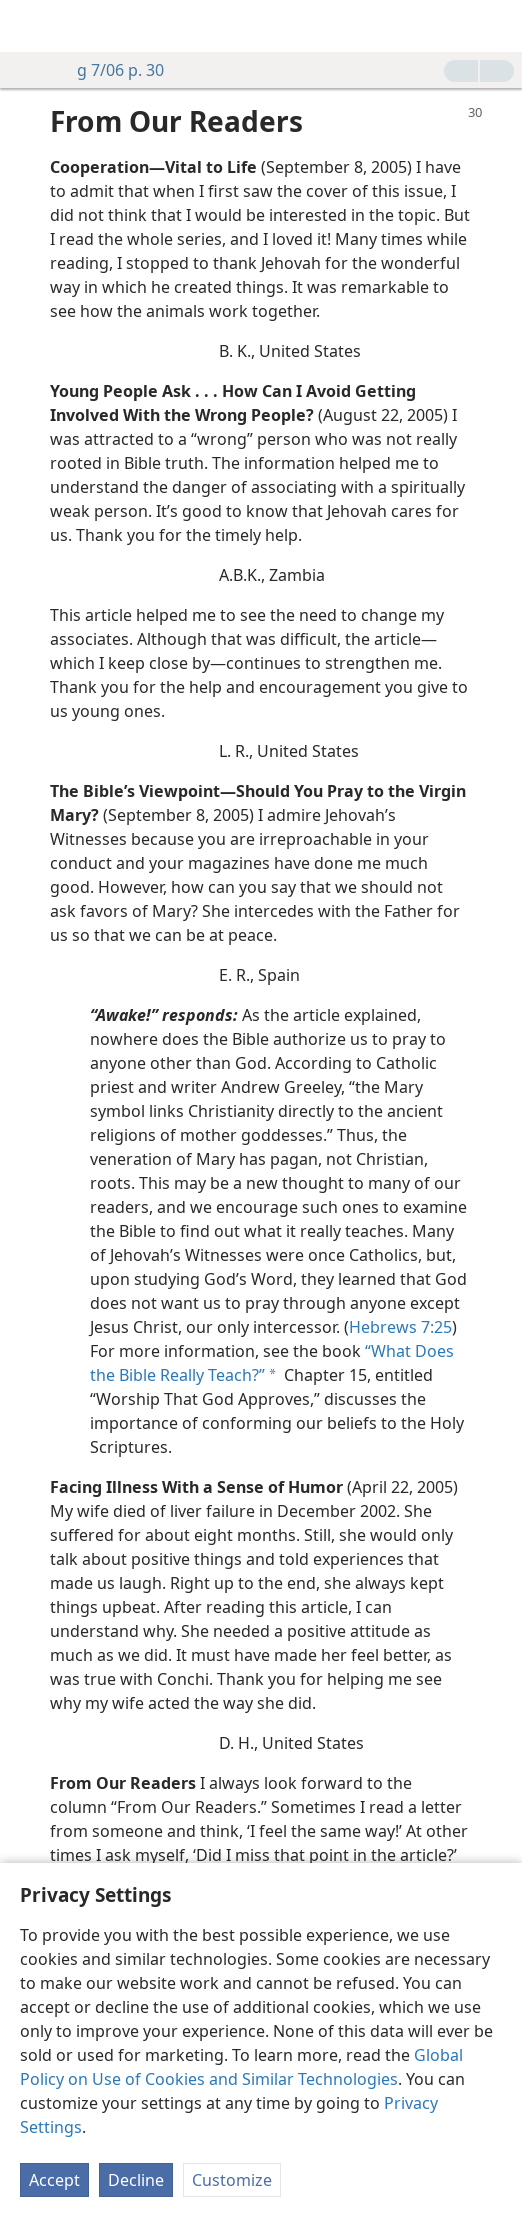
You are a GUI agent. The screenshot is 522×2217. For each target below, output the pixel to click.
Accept (54, 2180)
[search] (497, 26)
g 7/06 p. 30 (110, 70)
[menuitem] (30, 26)
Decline (136, 2180)
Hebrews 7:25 (400, 1327)
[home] (30, 26)
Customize (232, 2180)
